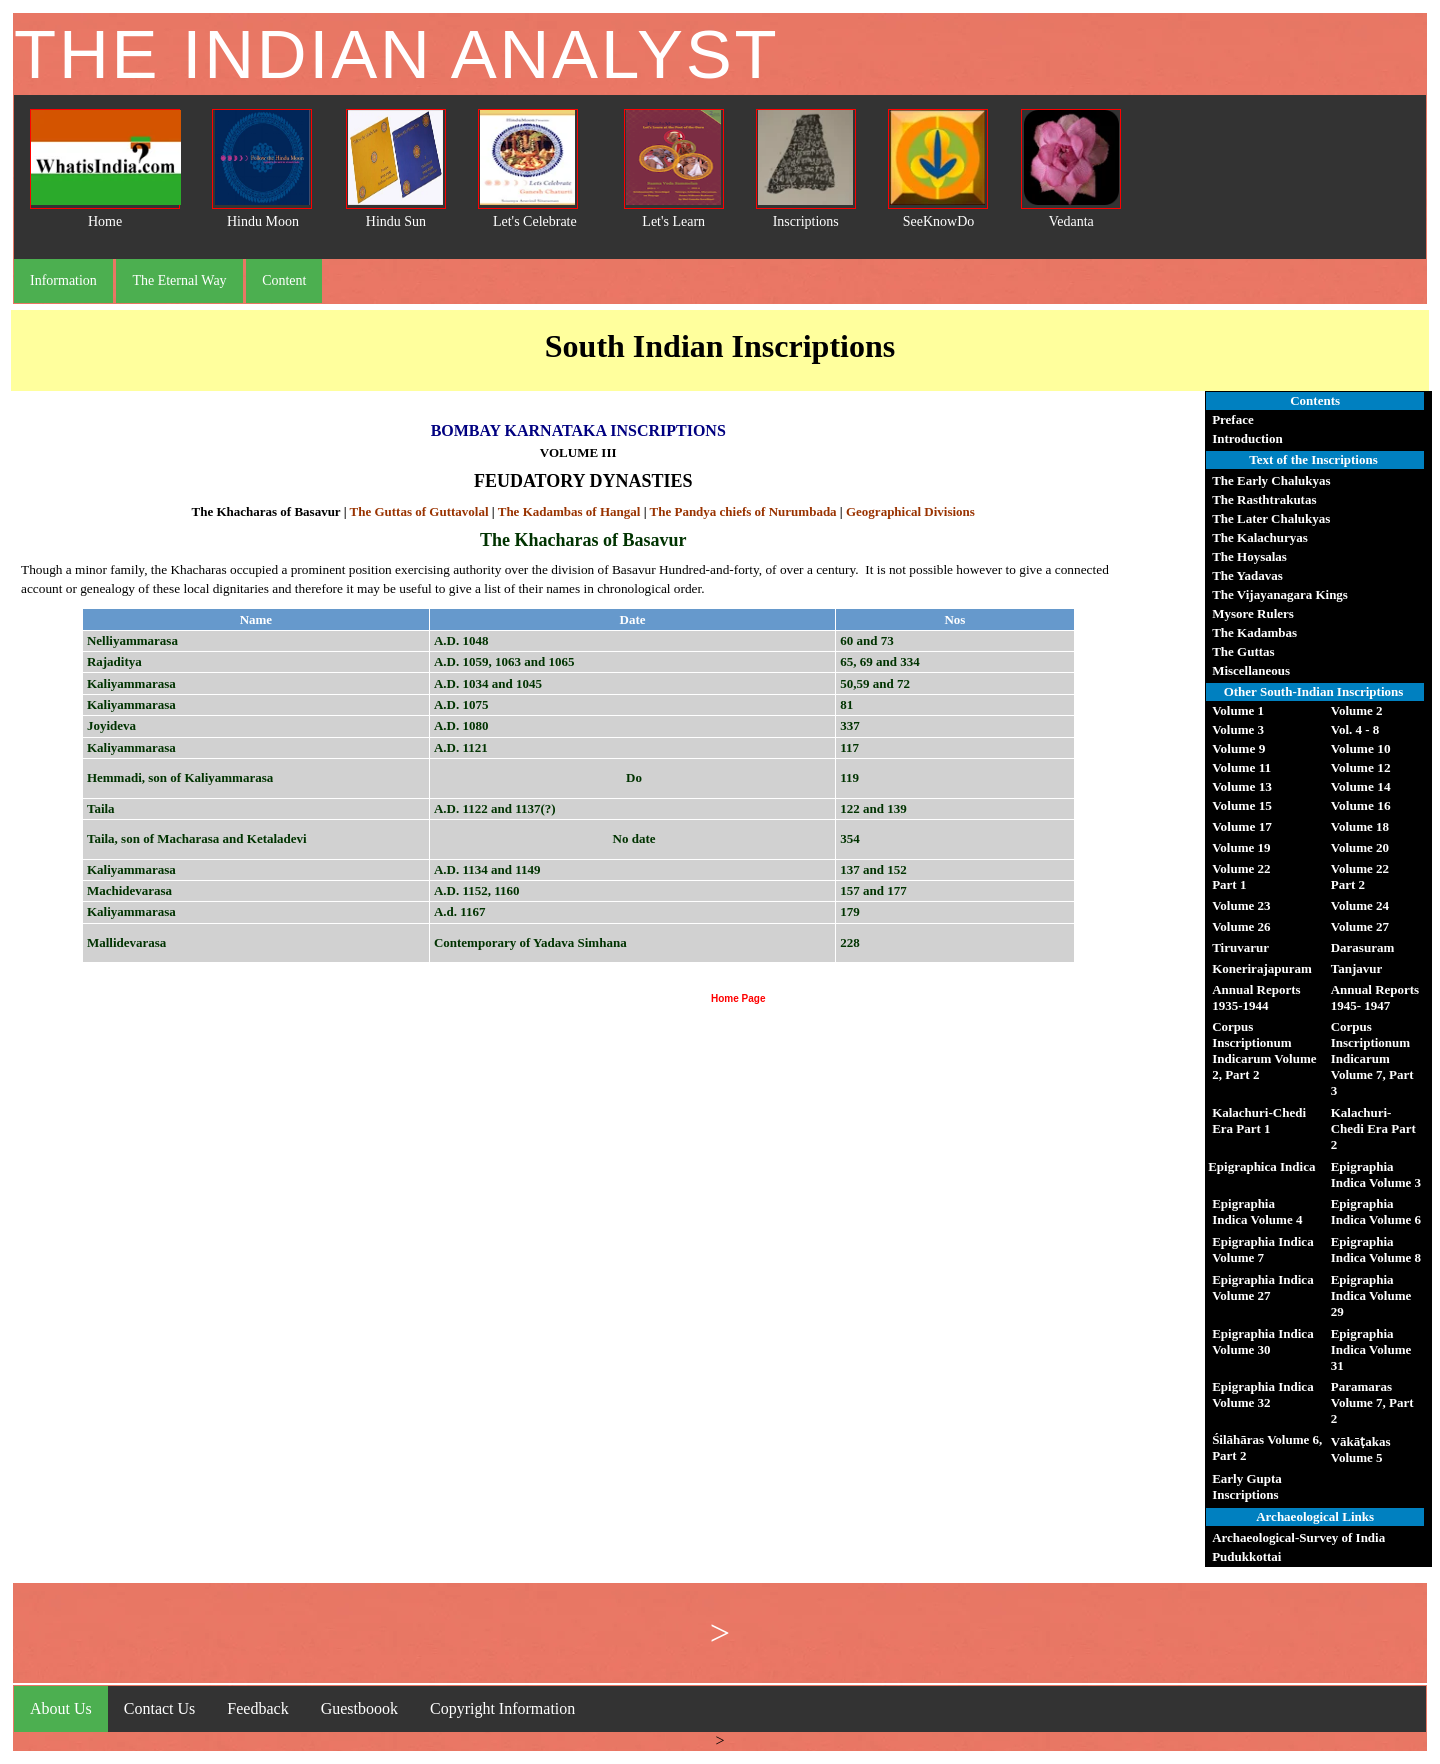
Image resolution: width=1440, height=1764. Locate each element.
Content (284, 280)
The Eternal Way (179, 280)
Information (63, 280)
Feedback (257, 1708)
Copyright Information (502, 1708)
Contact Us (160, 1708)
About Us (61, 1708)
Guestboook (359, 1708)
